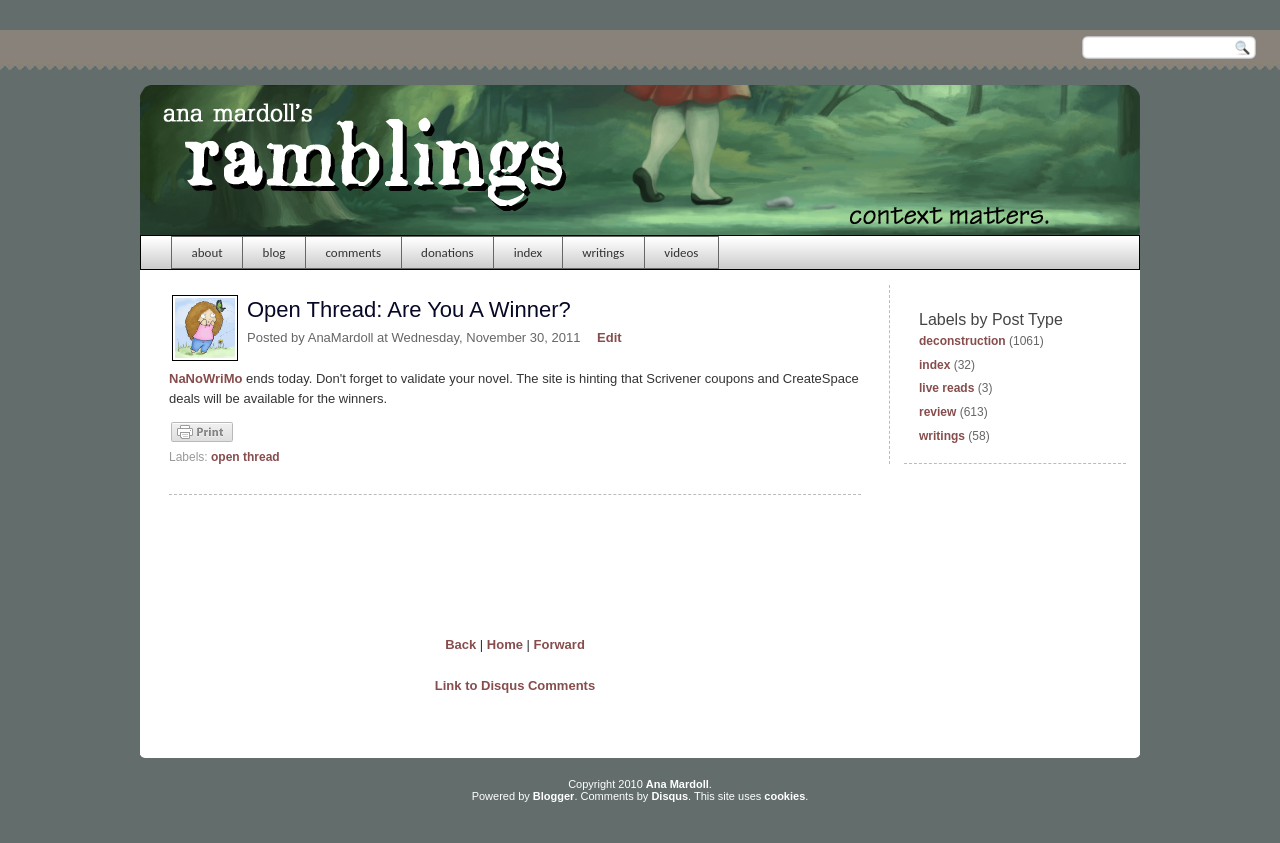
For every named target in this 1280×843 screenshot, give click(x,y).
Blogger (554, 796)
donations (447, 252)
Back (460, 644)
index (528, 252)
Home (505, 644)
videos (681, 252)
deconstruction (962, 341)
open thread (245, 457)
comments (353, 252)
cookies (784, 796)
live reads (946, 388)
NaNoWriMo (205, 378)
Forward (559, 644)
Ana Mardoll (677, 784)
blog (274, 252)
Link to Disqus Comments (515, 685)
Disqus (669, 796)
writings (603, 252)
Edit (609, 337)
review (937, 412)
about (207, 252)
